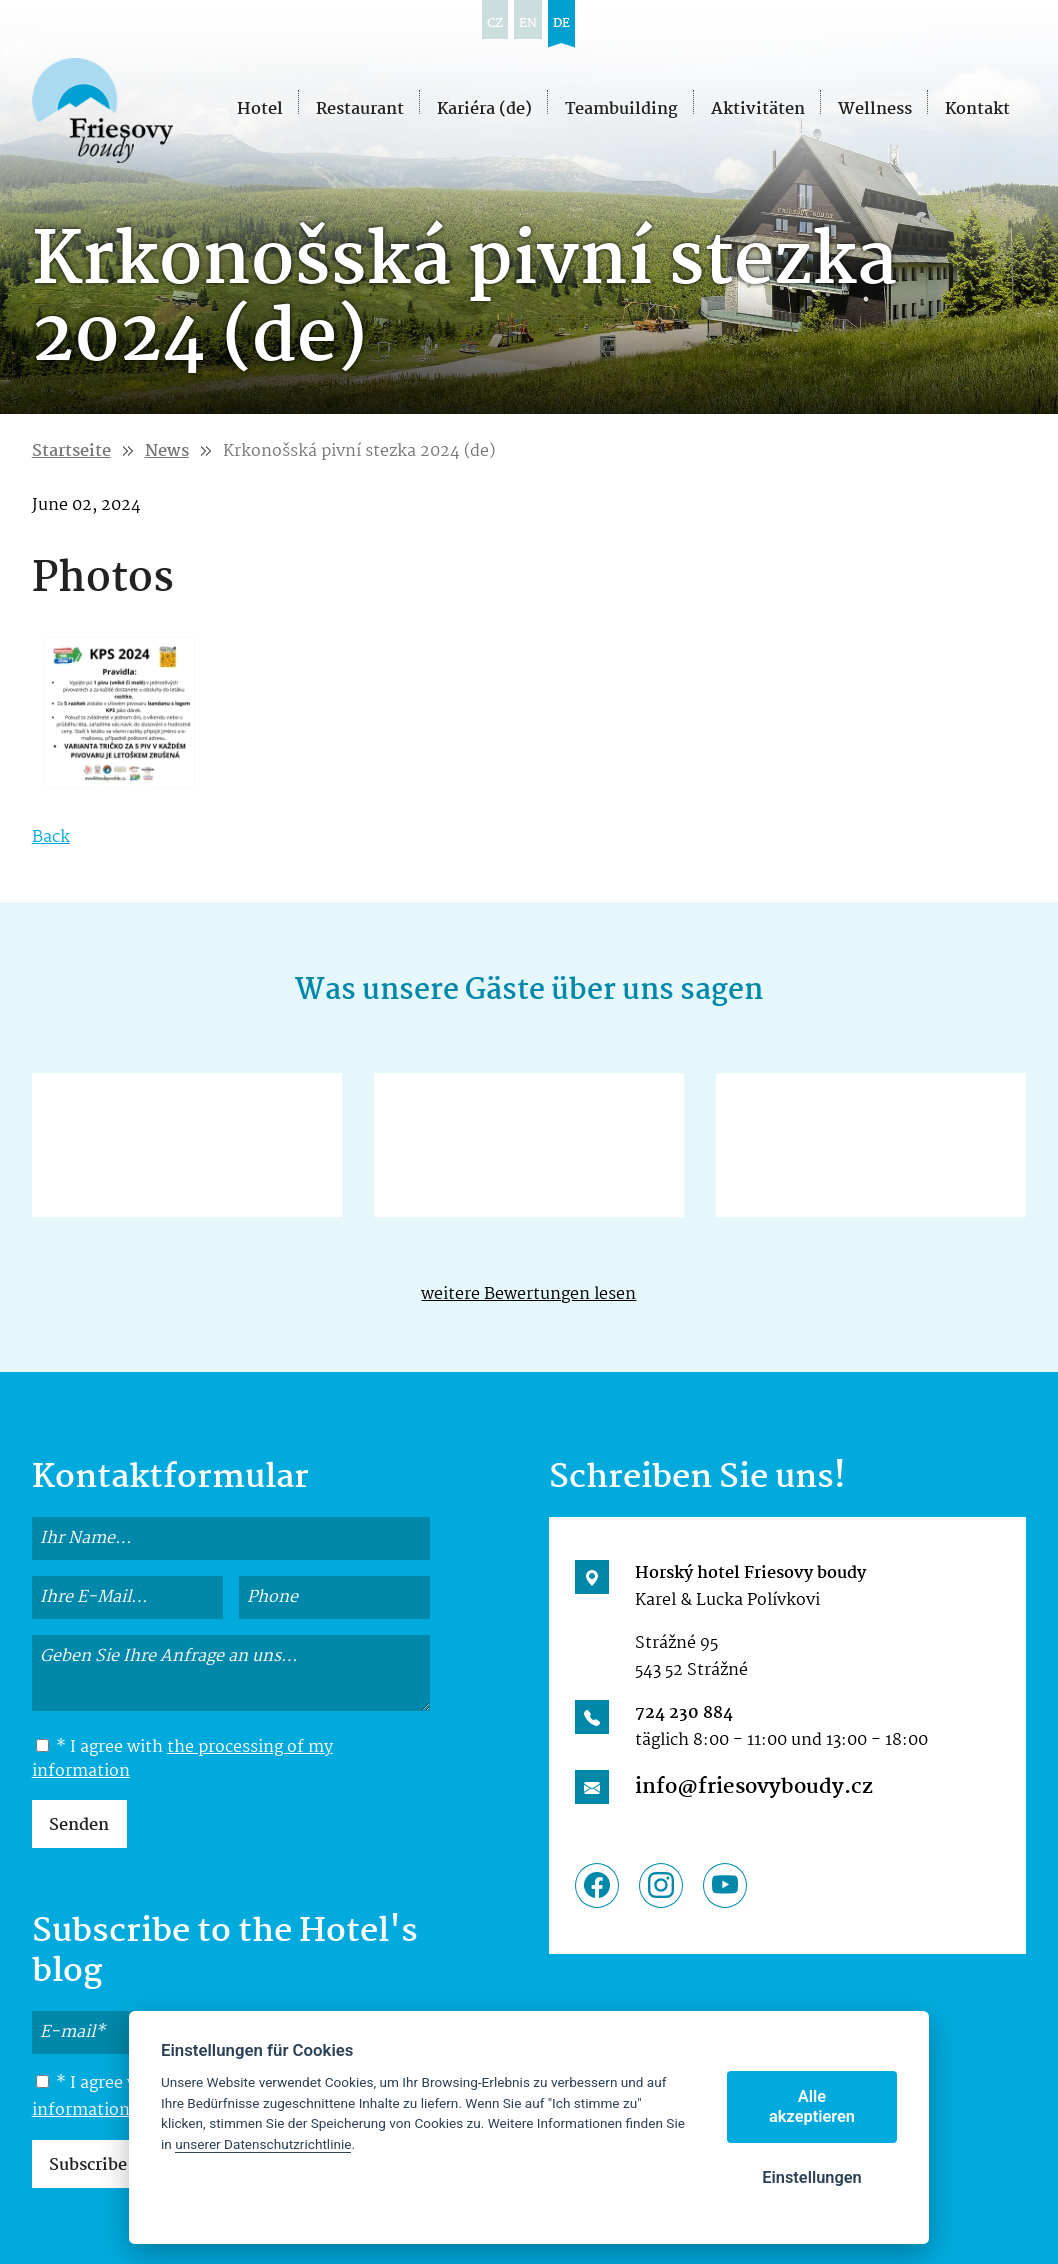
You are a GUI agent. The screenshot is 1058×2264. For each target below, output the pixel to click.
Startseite (71, 451)
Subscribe (88, 2165)
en (528, 23)
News (167, 451)
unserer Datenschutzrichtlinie (263, 2144)
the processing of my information (182, 1759)
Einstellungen (812, 2177)
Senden (79, 1825)
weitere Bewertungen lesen (528, 1294)
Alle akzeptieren (812, 2106)
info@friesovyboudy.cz (754, 1787)
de (561, 23)
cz (495, 23)
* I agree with (182, 1760)
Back (51, 837)
